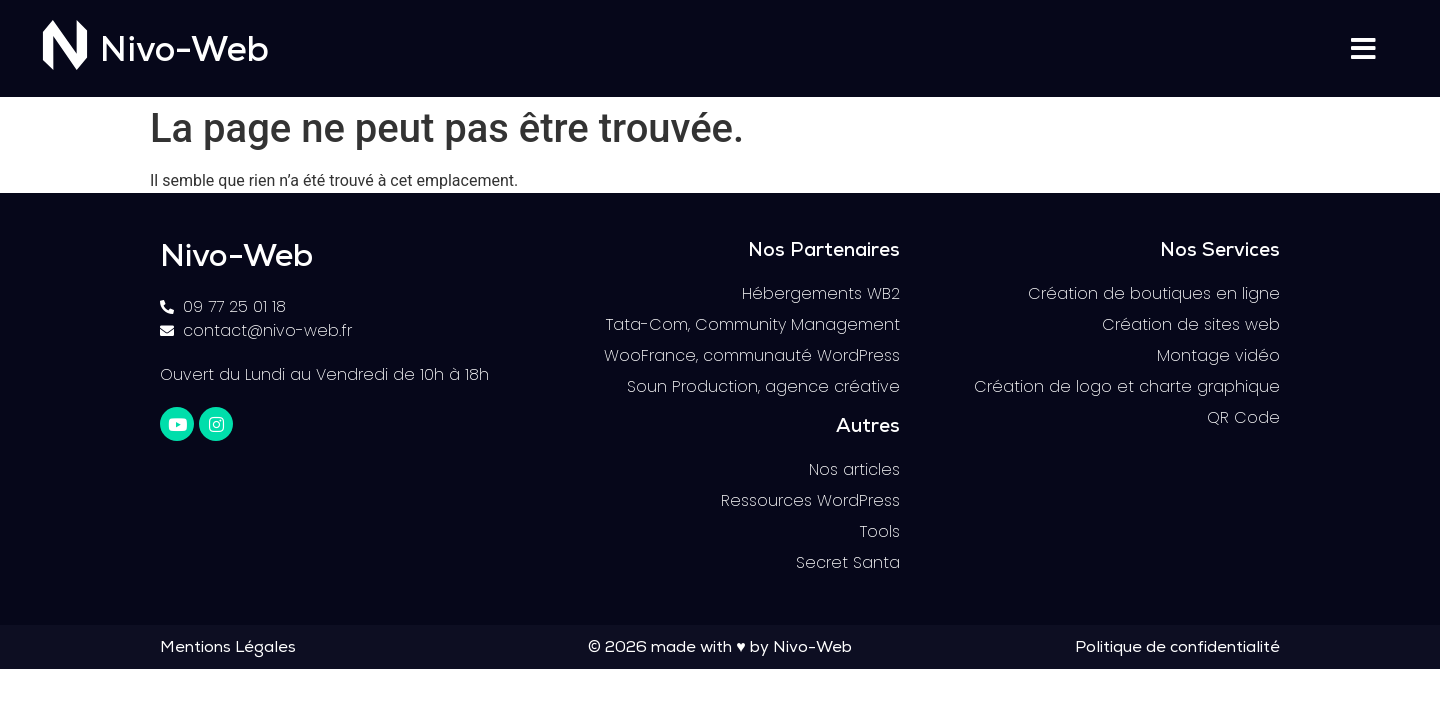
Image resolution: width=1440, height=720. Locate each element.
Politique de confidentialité (1177, 649)
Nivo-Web (184, 53)
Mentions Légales (228, 649)
